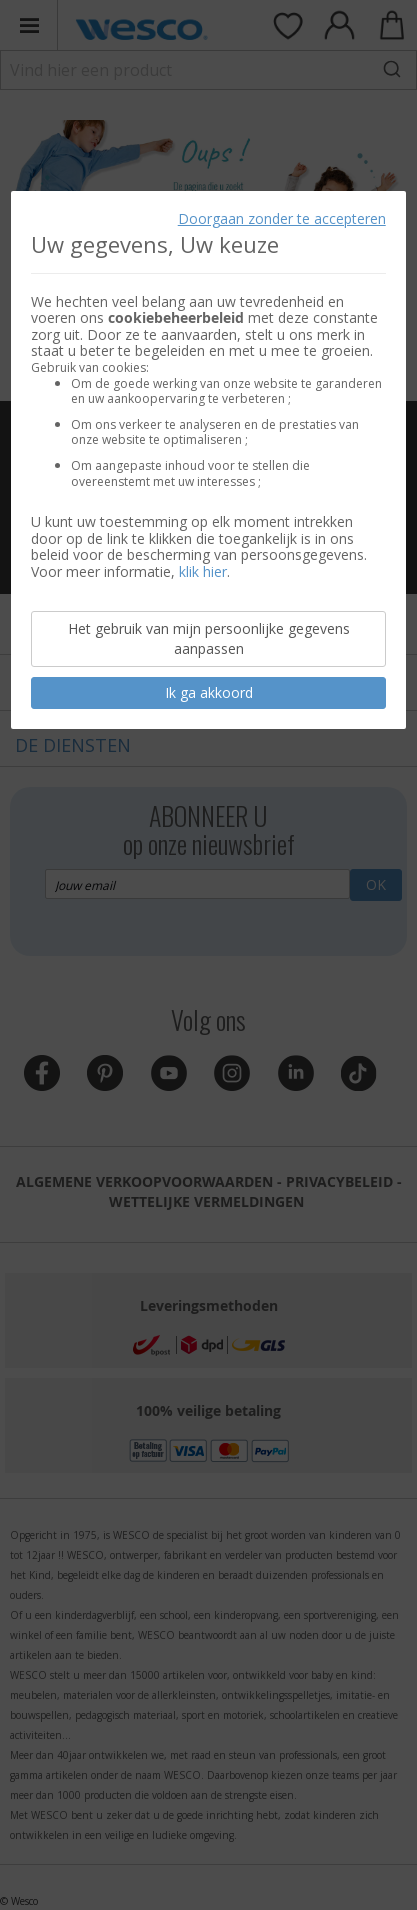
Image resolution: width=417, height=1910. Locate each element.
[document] (208, 460)
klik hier (203, 571)
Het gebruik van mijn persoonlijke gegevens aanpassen (209, 638)
